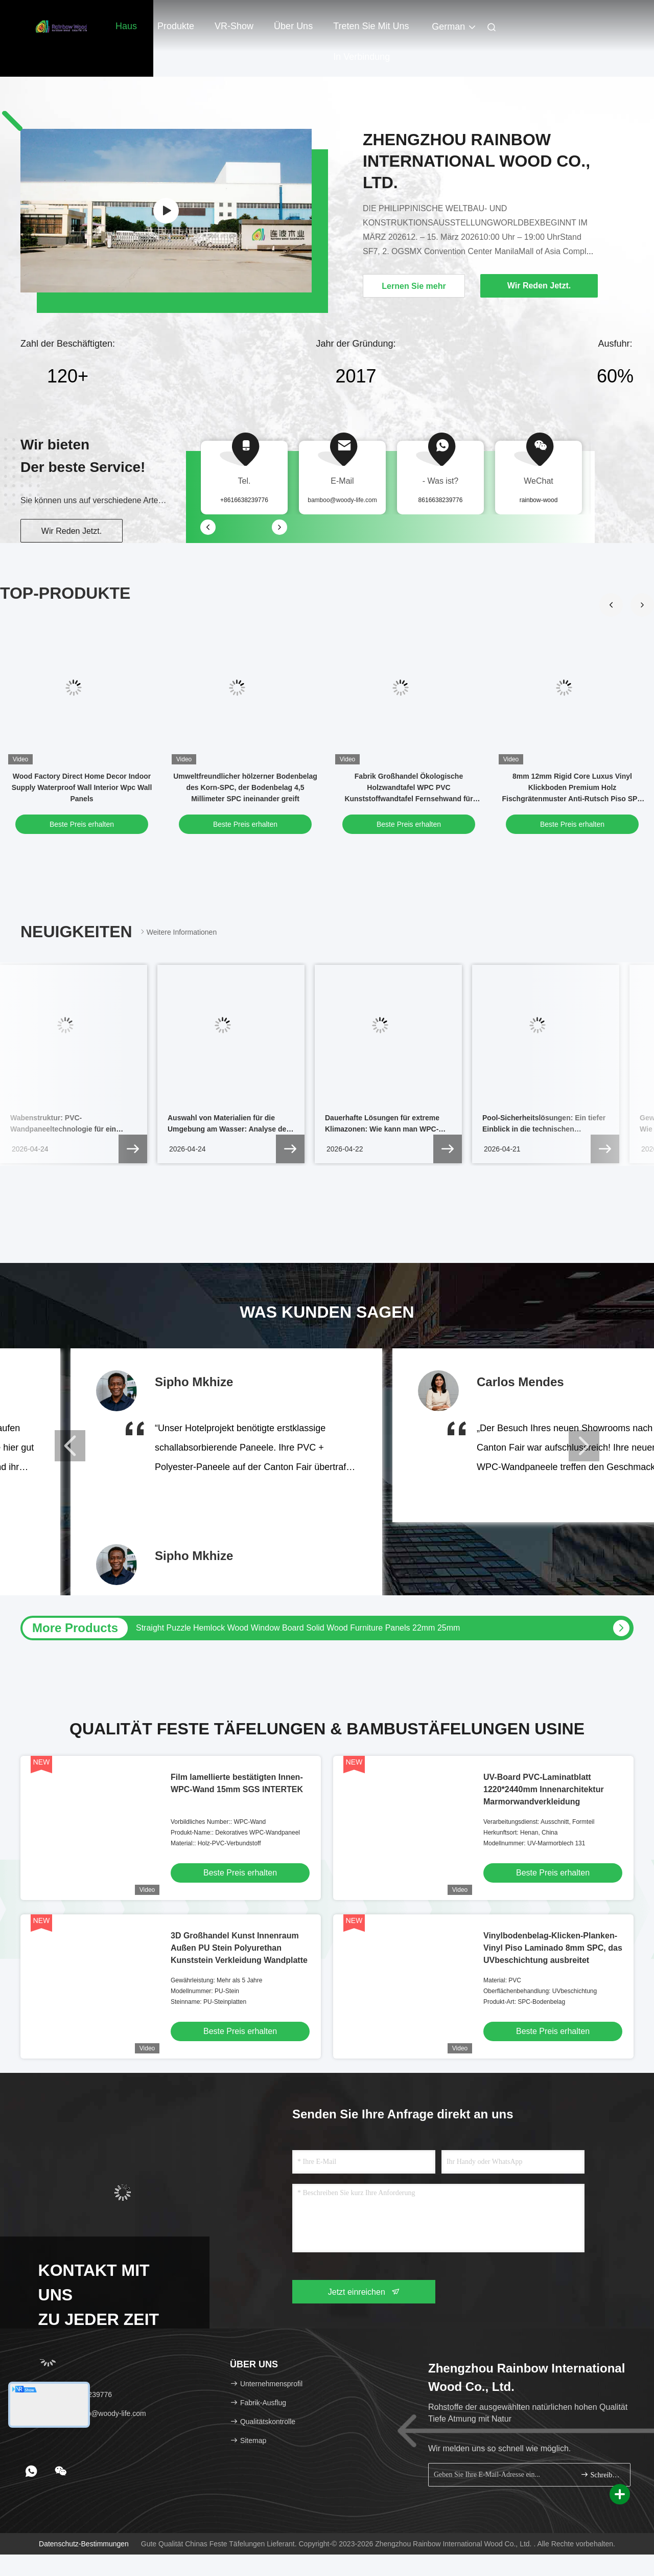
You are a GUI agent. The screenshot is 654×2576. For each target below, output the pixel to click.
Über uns (293, 26)
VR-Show (234, 26)
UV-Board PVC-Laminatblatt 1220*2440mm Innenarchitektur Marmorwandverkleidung (543, 1789)
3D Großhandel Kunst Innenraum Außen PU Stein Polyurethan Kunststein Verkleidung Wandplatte (239, 1947)
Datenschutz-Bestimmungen (84, 2544)
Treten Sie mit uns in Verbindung (371, 31)
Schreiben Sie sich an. (601, 2474)
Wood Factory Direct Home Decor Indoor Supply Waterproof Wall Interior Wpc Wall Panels (82, 787)
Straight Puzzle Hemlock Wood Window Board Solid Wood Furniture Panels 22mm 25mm (298, 1627)
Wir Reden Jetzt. (71, 531)
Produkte (175, 26)
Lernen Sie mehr (414, 286)
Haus (126, 26)
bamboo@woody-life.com (342, 500)
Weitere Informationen (177, 932)
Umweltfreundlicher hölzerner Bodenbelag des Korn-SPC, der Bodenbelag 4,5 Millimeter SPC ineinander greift (245, 787)
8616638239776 (440, 500)
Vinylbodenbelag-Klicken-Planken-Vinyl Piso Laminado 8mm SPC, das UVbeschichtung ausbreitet (552, 1947)
